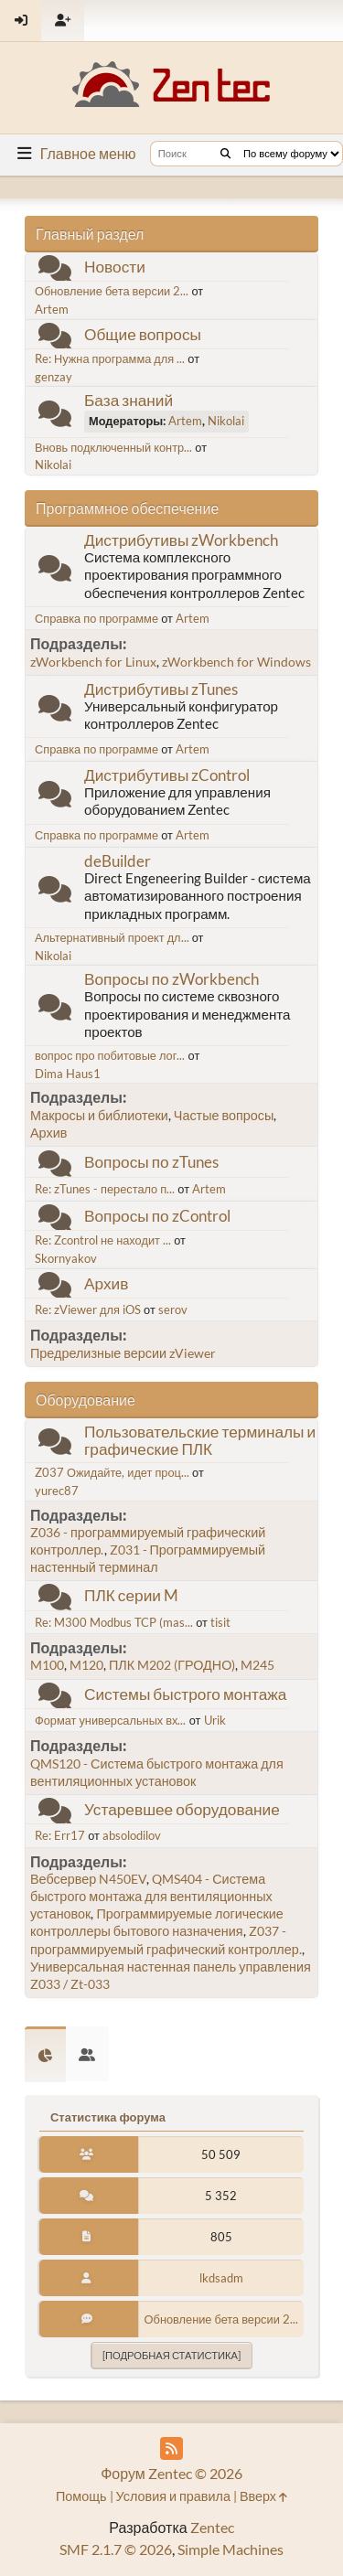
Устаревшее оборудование (182, 1809)
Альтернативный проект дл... (112, 937)
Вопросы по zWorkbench (171, 979)
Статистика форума (108, 2117)
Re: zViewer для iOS (88, 1309)
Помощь (81, 2496)
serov (173, 1309)
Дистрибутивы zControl (167, 775)
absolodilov (131, 1835)
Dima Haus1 (68, 1073)
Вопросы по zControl (157, 1215)
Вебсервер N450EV (88, 1879)
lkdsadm (221, 2278)
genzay (53, 376)
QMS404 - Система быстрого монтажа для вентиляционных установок (151, 1896)
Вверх (263, 2496)
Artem (52, 309)
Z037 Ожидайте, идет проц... (112, 1472)
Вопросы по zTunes (151, 1161)
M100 (47, 1665)
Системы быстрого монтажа (185, 1694)
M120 (86, 1665)
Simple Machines (230, 2549)
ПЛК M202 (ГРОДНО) (172, 1665)
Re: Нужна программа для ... (110, 358)
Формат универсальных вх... (110, 1720)
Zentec (212, 2527)
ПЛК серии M (131, 1595)
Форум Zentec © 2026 (171, 2473)
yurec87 (57, 1490)
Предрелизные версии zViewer (123, 1353)
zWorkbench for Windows (236, 661)
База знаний (128, 400)
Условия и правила (173, 2496)
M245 (257, 1665)
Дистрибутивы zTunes (161, 689)
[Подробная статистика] (171, 2355)
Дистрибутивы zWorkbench (181, 540)
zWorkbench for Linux (93, 661)
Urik (215, 1720)
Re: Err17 (60, 1835)
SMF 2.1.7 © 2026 (115, 2549)
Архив (48, 1132)
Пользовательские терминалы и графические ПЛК (200, 1440)
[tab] (45, 2054)
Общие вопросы (142, 334)
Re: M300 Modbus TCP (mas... (114, 1622)
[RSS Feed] (171, 2448)
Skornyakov (66, 1258)
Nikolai (226, 420)
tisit (220, 1622)
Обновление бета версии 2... (111, 290)
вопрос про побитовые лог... (110, 1055)
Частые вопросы (224, 1115)
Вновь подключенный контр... (113, 447)
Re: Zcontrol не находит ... (103, 1240)
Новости (114, 266)
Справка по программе (96, 618)
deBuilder (117, 861)
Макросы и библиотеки (99, 1115)
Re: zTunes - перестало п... (105, 1188)
